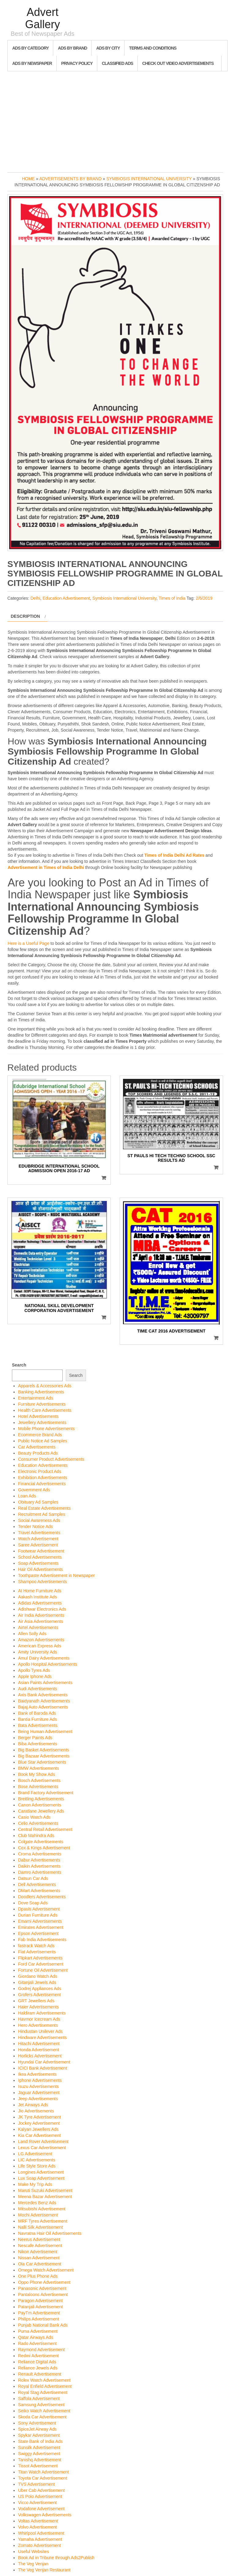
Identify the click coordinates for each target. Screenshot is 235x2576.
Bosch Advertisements (39, 1780)
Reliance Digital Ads (37, 2361)
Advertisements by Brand (70, 178)
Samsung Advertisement (41, 2404)
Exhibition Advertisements (42, 1477)
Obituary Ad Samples (38, 1502)
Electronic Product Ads (39, 1471)
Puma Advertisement (38, 2331)
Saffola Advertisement (39, 2398)
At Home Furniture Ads (40, 1590)
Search (19, 1365)
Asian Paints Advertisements (45, 1682)
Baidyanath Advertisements (44, 1700)
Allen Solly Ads (32, 1633)
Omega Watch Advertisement (46, 2270)
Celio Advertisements (38, 1823)
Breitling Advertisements (41, 1798)
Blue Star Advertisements (42, 1762)
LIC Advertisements (36, 2159)
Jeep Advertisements (38, 2098)
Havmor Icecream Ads (39, 2019)
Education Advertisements (43, 1465)
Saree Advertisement (38, 1544)
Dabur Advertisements (39, 1860)
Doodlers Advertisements (42, 1896)
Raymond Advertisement (41, 2349)
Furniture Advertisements (42, 1404)
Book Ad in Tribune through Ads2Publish (56, 2557)
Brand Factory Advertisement (45, 1792)
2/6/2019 (204, 598)
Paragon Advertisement (40, 2300)
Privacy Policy (77, 63)
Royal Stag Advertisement (42, 2392)
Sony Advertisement (37, 2423)
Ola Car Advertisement (39, 2263)
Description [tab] (25, 616)
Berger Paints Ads (35, 1737)
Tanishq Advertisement (39, 2459)
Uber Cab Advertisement (41, 2490)
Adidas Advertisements (40, 1603)
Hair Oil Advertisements (40, 1569)
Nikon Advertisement (37, 2251)
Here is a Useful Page (28, 943)
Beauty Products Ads (38, 1453)
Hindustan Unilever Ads (40, 2031)
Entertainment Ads (35, 1398)
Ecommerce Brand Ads (40, 1434)
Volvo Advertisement (37, 2527)
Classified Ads (117, 63)
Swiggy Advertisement (39, 2453)
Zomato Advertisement (39, 2545)
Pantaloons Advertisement (43, 2294)
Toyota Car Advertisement (42, 2478)
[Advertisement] (117, 120)
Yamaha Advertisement (40, 2539)
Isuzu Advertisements (38, 2086)
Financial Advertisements (42, 1483)
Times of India (172, 598)
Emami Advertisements (40, 1921)
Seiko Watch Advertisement (44, 2410)
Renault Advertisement (39, 2374)
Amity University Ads (37, 1652)
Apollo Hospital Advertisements (47, 1664)
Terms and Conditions (152, 48)
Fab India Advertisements (42, 1939)
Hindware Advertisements (42, 2037)
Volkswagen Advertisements (44, 2514)
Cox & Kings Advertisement (44, 1847)
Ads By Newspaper (32, 63)
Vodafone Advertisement (41, 2508)
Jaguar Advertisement (38, 2092)
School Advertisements (40, 1557)
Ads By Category (30, 48)
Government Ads (34, 1489)
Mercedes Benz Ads (37, 2202)
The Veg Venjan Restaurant (44, 2569)
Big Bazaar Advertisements (43, 1756)
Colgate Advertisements (40, 1841)
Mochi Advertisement (38, 2215)
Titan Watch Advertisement (43, 2472)
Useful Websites (33, 2551)
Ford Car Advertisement (40, 1964)
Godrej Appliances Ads (39, 1988)
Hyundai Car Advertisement (44, 2062)
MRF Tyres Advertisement (42, 2221)
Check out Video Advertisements (178, 63)
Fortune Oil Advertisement (43, 1970)
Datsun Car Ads (33, 1878)
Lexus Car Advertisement (42, 2147)
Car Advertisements (36, 1447)
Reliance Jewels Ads (37, 2367)
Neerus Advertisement (39, 2239)
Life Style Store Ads (36, 2166)
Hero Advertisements (38, 2025)
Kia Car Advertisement (39, 2135)
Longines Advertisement (41, 2172)
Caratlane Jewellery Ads (41, 1811)
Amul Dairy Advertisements (43, 1658)
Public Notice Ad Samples (42, 1440)
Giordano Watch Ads (37, 1976)
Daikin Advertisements (39, 1866)
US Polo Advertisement (40, 2496)
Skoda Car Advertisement (42, 2416)
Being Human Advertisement (45, 1731)
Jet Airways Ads (33, 2104)
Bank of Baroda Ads (37, 1713)
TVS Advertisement (36, 2484)
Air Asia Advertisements (40, 1621)
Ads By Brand (72, 48)
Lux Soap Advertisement (41, 2178)
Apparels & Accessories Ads (44, 1385)
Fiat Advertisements (37, 1951)
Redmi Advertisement (38, 2355)
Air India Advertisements (41, 1615)
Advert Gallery (42, 18)
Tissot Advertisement (38, 2465)
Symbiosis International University (149, 178)
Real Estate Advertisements (44, 1508)
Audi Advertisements (37, 1688)
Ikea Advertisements (37, 2074)
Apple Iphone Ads (35, 1676)
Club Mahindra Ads (36, 1835)
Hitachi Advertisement (38, 2043)
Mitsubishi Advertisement (41, 2208)
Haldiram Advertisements (42, 2013)
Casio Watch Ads (34, 1817)
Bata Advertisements (37, 1725)
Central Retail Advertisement (45, 1829)
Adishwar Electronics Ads (42, 1609)
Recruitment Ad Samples (41, 1514)
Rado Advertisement (37, 2343)
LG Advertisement (35, 2153)
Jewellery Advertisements (42, 1422)
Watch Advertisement (38, 1538)
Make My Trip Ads (35, 2184)
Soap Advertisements (38, 1563)
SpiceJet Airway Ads (37, 2429)
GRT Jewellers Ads (36, 2000)
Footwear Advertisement (41, 1551)
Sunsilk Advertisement (39, 2447)
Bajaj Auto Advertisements (43, 1707)
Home (28, 178)
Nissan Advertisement (38, 2257)
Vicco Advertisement (37, 2502)
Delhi (35, 598)
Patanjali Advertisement (40, 2306)
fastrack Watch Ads (36, 1945)
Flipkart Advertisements (40, 1957)
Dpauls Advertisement (39, 1909)
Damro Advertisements (40, 1872)
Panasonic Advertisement (42, 2288)
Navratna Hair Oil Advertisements (49, 2233)
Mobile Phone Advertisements (46, 1428)
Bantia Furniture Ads (37, 1719)
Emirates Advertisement (40, 1927)
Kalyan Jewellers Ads (38, 2129)
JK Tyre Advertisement (39, 2117)
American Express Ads (39, 1645)
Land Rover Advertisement (43, 2141)
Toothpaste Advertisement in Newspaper (56, 1575)
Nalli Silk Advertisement (40, 2227)
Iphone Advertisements (40, 2080)
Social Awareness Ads (39, 1520)
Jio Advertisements (36, 2110)
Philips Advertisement (38, 2319)
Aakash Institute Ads (37, 1596)
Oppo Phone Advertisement (44, 2282)
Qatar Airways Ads (35, 2337)
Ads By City (108, 48)
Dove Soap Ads (33, 1902)
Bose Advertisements (38, 1786)
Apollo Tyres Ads (34, 1670)
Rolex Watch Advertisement (44, 2380)
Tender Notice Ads (35, 1526)
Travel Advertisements (39, 1532)
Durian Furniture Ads (37, 1915)
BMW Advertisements (38, 1768)
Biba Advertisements (37, 1743)
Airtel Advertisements (38, 1627)
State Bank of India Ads (40, 2441)
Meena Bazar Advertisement (45, 2196)
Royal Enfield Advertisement (45, 2386)
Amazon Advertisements (41, 1639)
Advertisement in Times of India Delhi (46, 867)
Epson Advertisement (38, 1933)
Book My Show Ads (36, 1774)
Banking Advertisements (41, 1391)
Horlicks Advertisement (40, 2055)
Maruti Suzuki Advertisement (45, 2190)
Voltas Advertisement (38, 2520)
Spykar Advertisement (39, 2435)
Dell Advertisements (37, 1884)
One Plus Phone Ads (38, 2276)
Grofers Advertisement (39, 1994)
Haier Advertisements (38, 2006)
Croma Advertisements (40, 1853)
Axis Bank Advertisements (43, 1694)
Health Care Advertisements (44, 1410)
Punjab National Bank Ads (43, 2325)
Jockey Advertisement (39, 2123)
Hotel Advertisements (38, 1416)
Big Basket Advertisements (43, 1749)
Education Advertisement (66, 598)
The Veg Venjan (33, 2563)
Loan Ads (27, 1495)
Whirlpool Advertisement (41, 2533)
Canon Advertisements (39, 1804)
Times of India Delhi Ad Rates (174, 855)
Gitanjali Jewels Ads (37, 1982)
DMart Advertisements (39, 1890)
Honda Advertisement (38, 2049)
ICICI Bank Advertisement (42, 2068)
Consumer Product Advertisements (51, 1459)
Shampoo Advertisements (42, 1581)
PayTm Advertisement (39, 2312)
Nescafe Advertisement (40, 2245)
